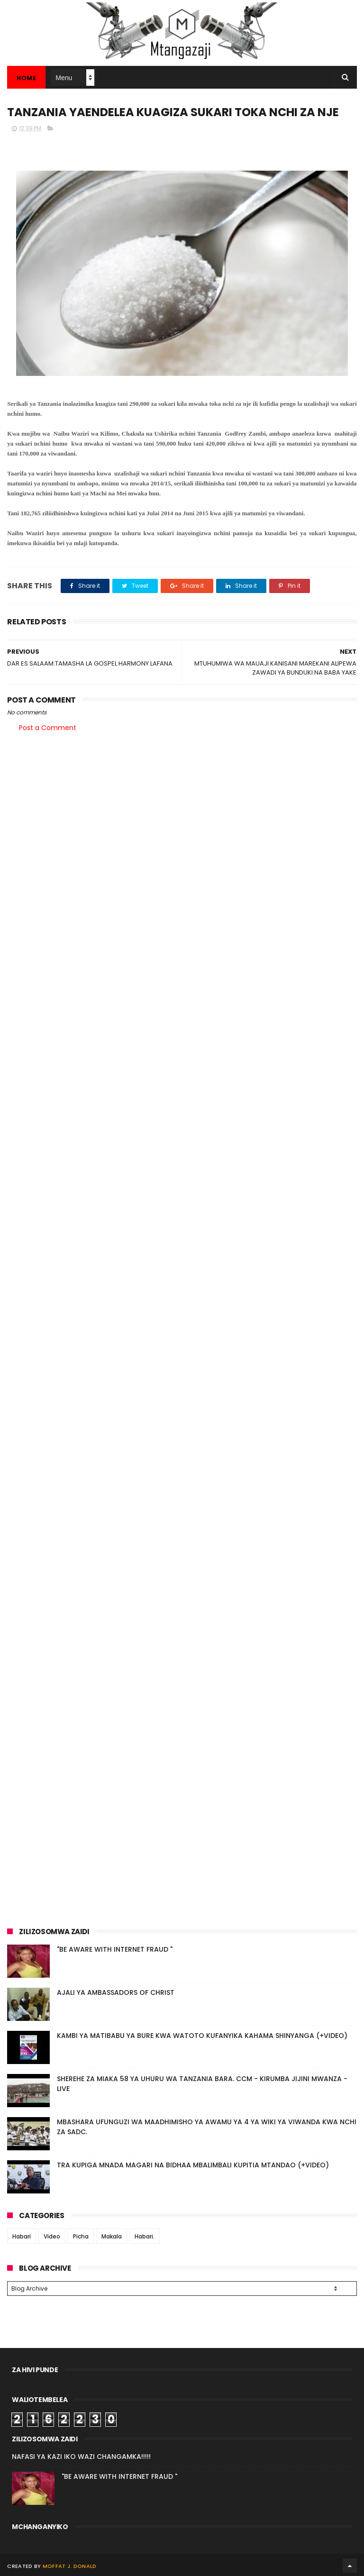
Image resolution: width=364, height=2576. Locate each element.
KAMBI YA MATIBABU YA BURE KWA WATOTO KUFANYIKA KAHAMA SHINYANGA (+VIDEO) (202, 2035)
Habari (21, 2236)
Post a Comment (47, 727)
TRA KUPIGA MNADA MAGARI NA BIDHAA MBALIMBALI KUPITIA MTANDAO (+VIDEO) (193, 2165)
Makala (111, 2236)
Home (26, 78)
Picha (81, 2236)
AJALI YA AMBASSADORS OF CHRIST (115, 1992)
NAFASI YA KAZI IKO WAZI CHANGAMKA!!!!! (81, 2455)
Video (52, 2236)
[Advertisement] (181, 813)
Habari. (145, 2236)
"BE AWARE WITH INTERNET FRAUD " (115, 1949)
